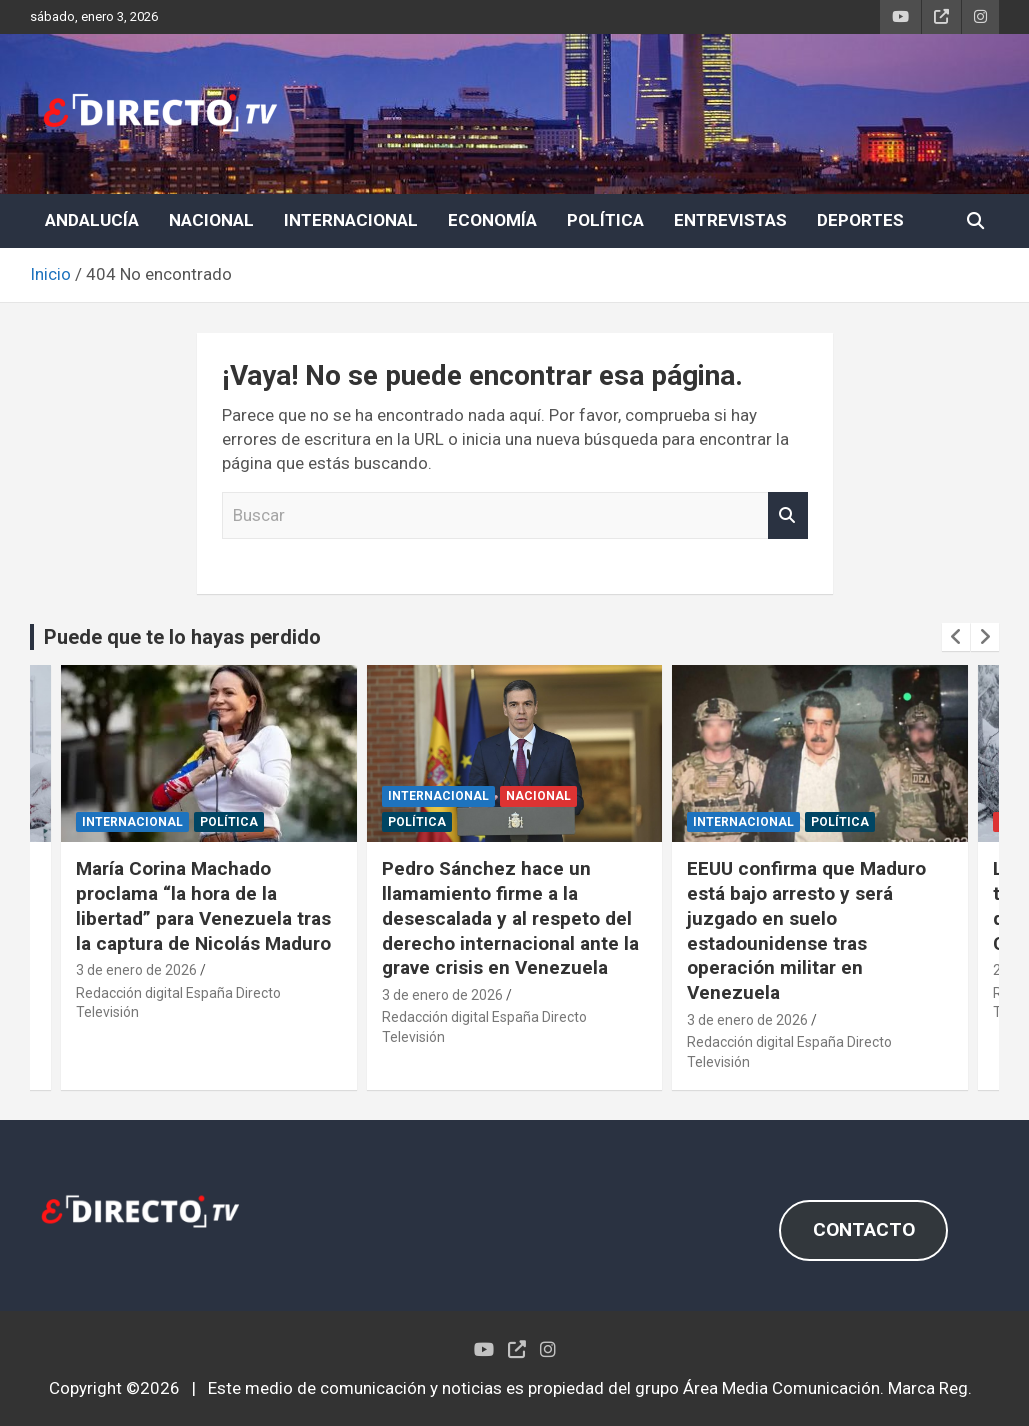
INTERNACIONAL (351, 220)
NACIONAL (211, 220)
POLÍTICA (605, 220)
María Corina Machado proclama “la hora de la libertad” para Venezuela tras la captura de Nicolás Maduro (203, 905)
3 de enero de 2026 (136, 970)
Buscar (788, 516)
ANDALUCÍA (92, 220)
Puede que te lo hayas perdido (182, 637)
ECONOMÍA (492, 220)
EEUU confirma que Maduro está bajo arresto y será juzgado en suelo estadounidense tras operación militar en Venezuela (806, 930)
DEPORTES (860, 220)
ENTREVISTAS (730, 220)
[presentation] (956, 637)
